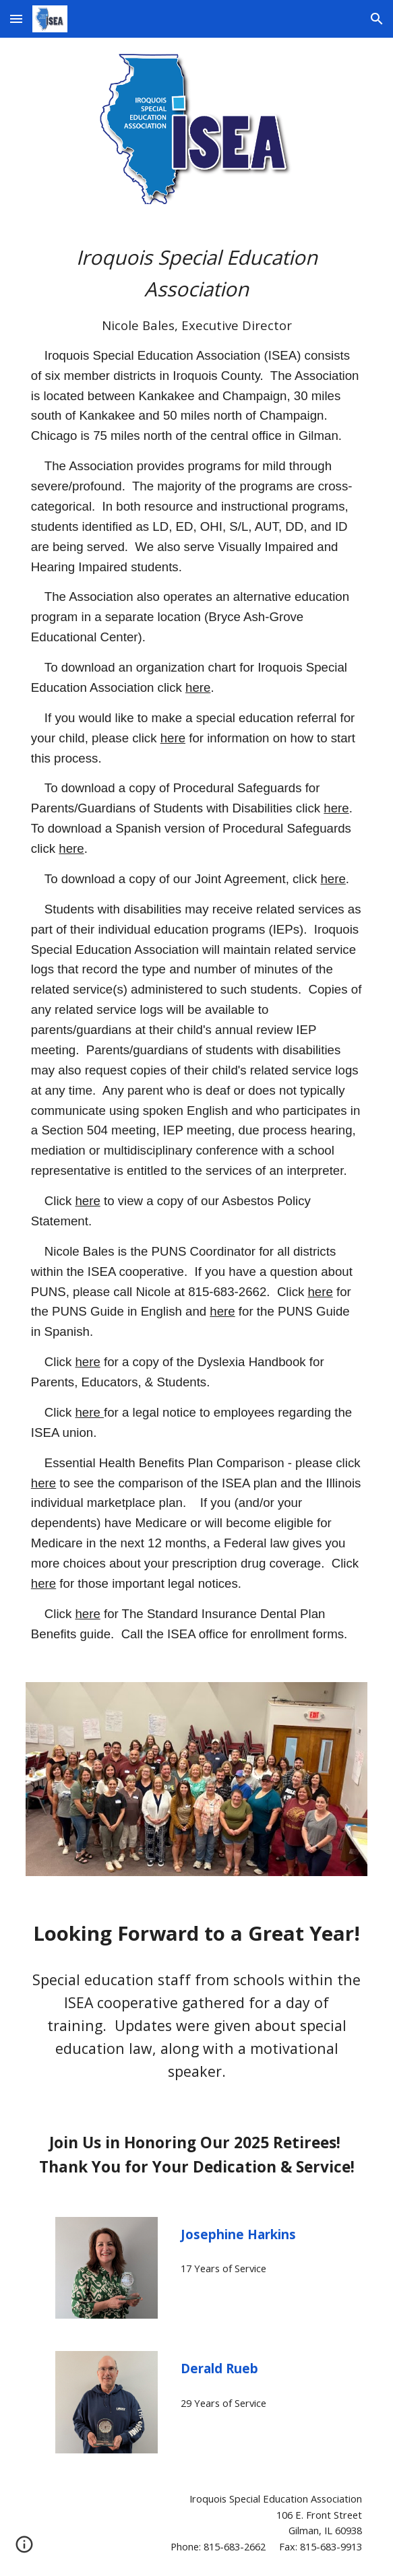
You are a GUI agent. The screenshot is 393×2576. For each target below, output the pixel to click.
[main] (196, 942)
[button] (16, 18)
